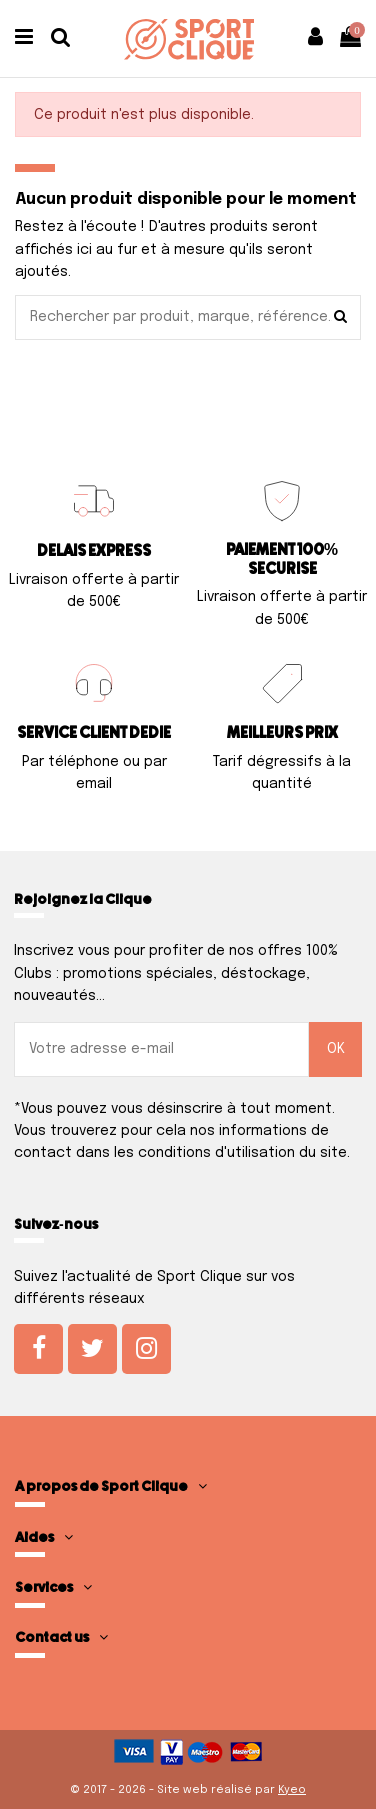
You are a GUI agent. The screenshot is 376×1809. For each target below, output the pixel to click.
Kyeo (292, 1790)
